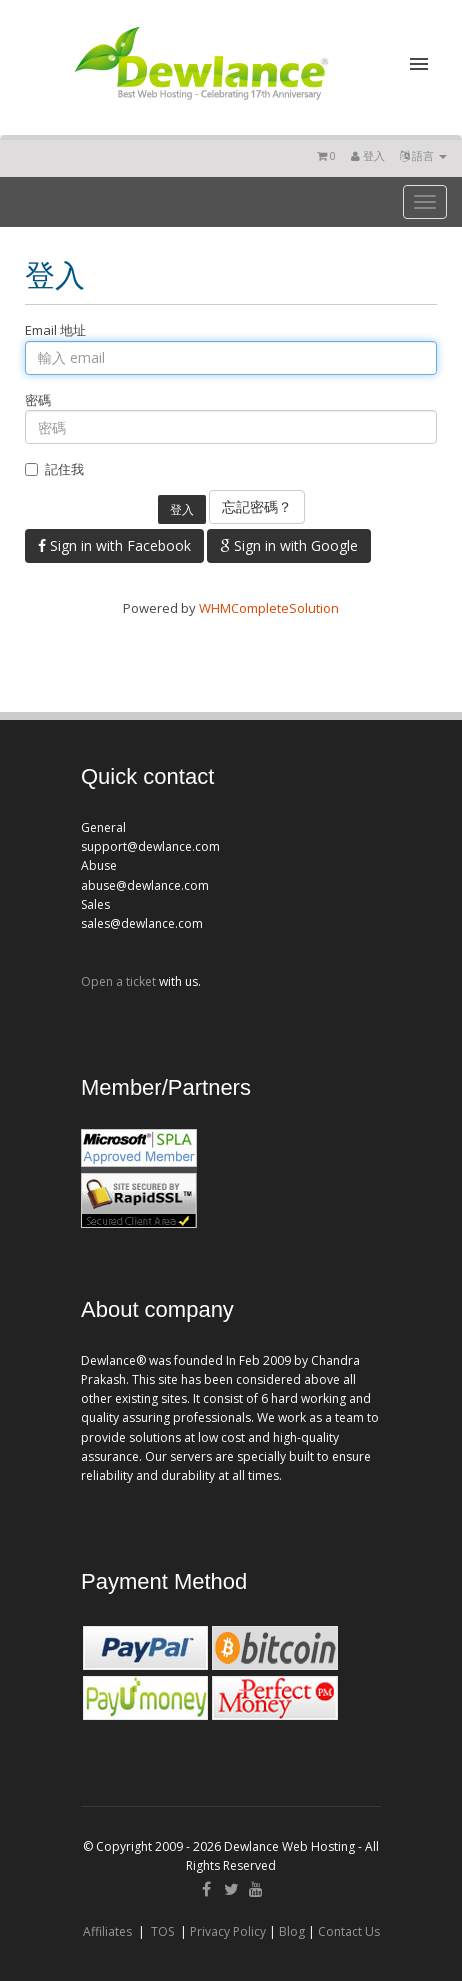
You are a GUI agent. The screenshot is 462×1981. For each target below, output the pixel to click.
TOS (162, 1931)
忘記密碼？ (257, 506)
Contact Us (349, 1931)
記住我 (54, 469)
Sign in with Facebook (114, 545)
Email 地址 (55, 330)
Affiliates (107, 1931)
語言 (423, 155)
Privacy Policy (228, 1931)
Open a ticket (118, 981)
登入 (368, 155)
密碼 (38, 400)
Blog (292, 1931)
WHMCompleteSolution (269, 608)
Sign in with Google (289, 545)
